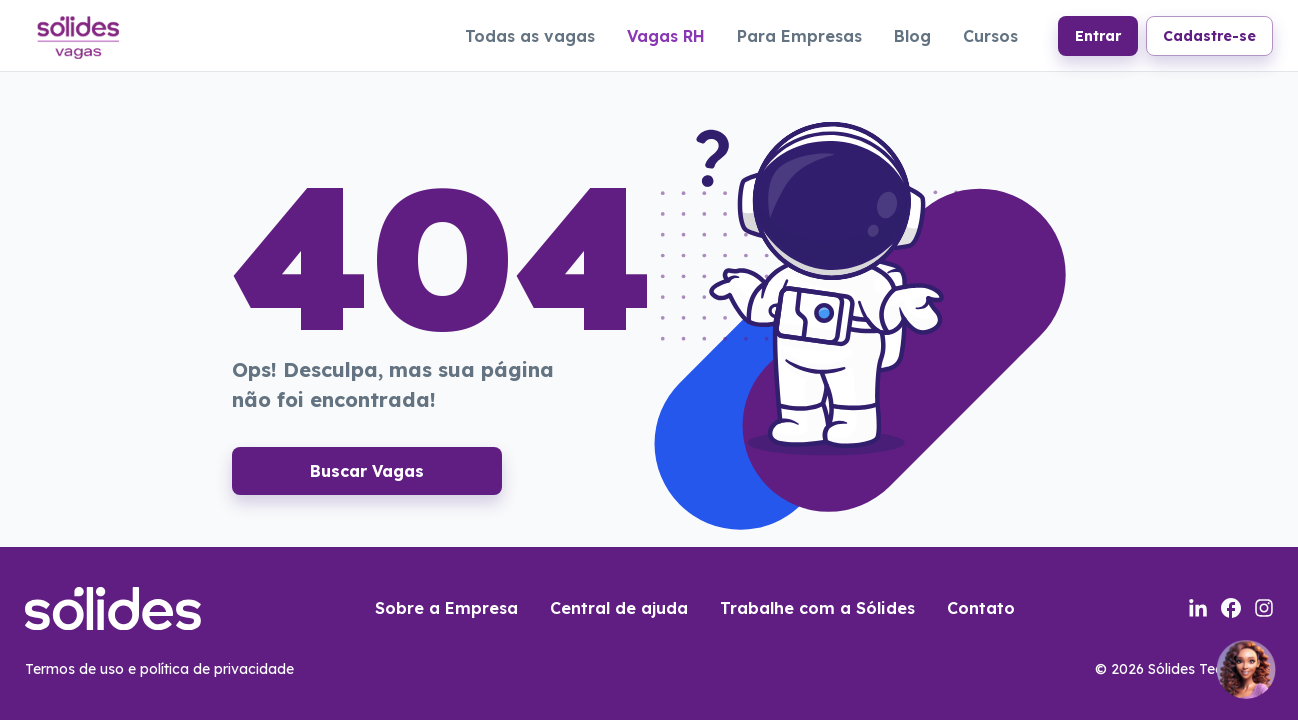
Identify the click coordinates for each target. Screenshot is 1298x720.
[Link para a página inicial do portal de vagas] (77, 35)
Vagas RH (666, 36)
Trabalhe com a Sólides (817, 608)
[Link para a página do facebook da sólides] (1231, 608)
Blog (912, 36)
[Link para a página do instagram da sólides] (1264, 608)
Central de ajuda (619, 608)
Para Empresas (799, 36)
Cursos (990, 36)
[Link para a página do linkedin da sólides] (1198, 608)
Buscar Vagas (367, 471)
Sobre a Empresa (446, 608)
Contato (981, 608)
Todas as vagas (530, 36)
